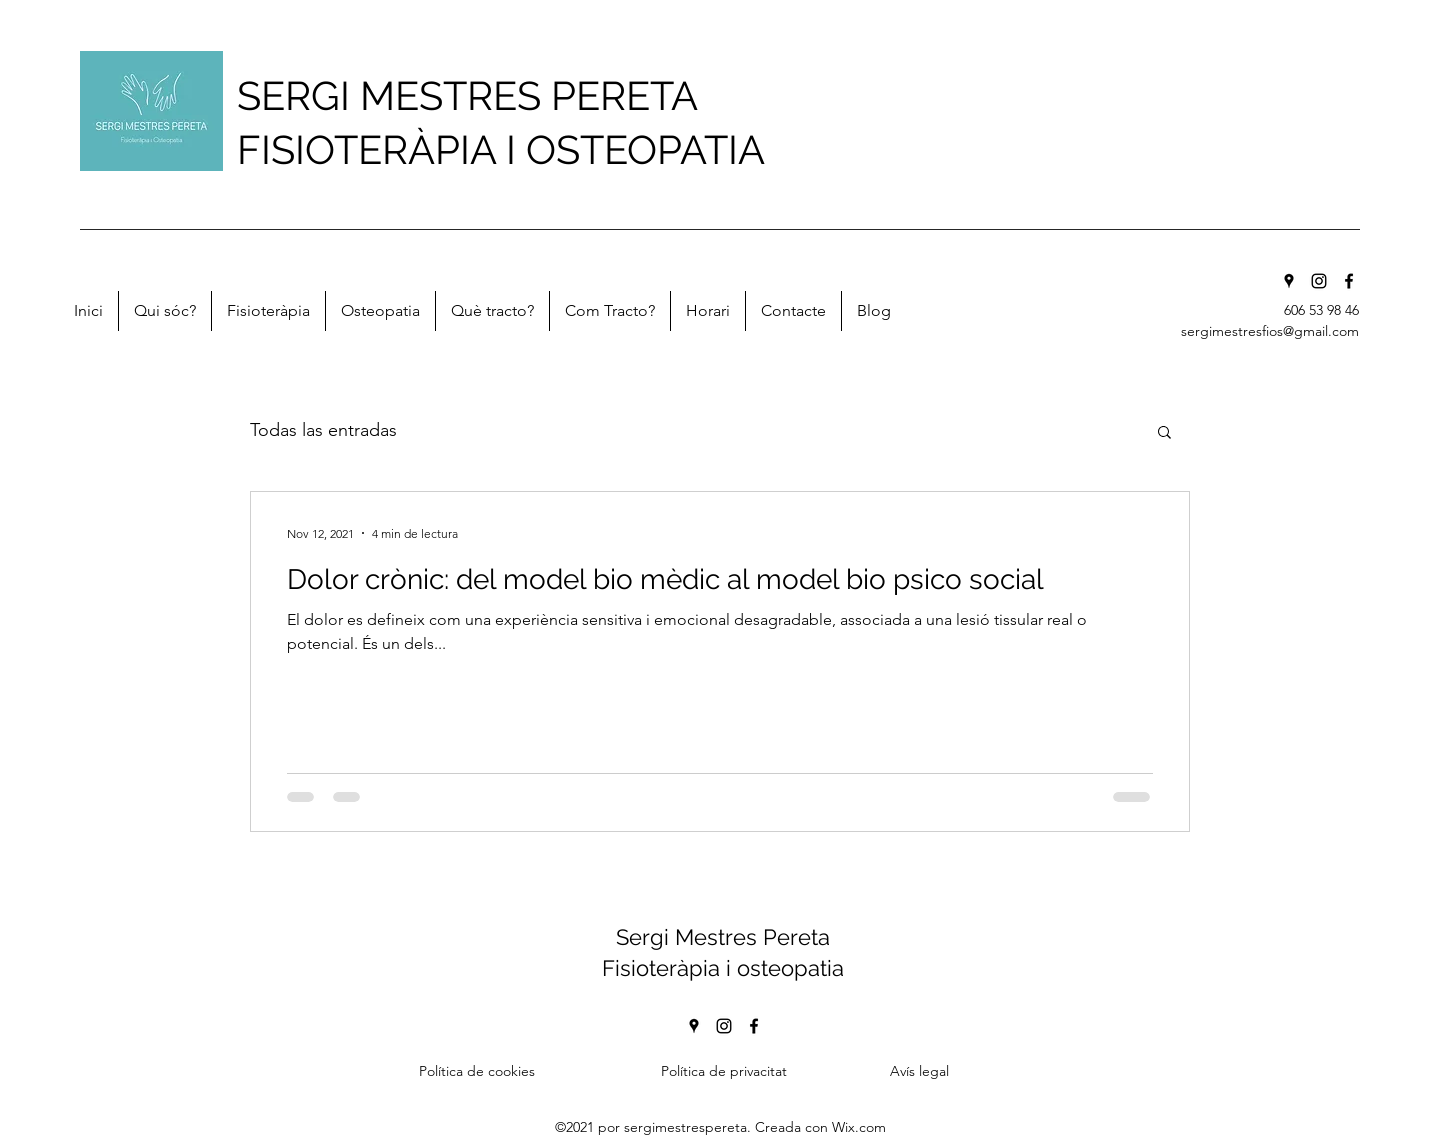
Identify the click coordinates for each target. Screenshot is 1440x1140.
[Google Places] (1289, 281)
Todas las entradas (323, 430)
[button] (1164, 433)
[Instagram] (1319, 281)
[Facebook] (1349, 281)
